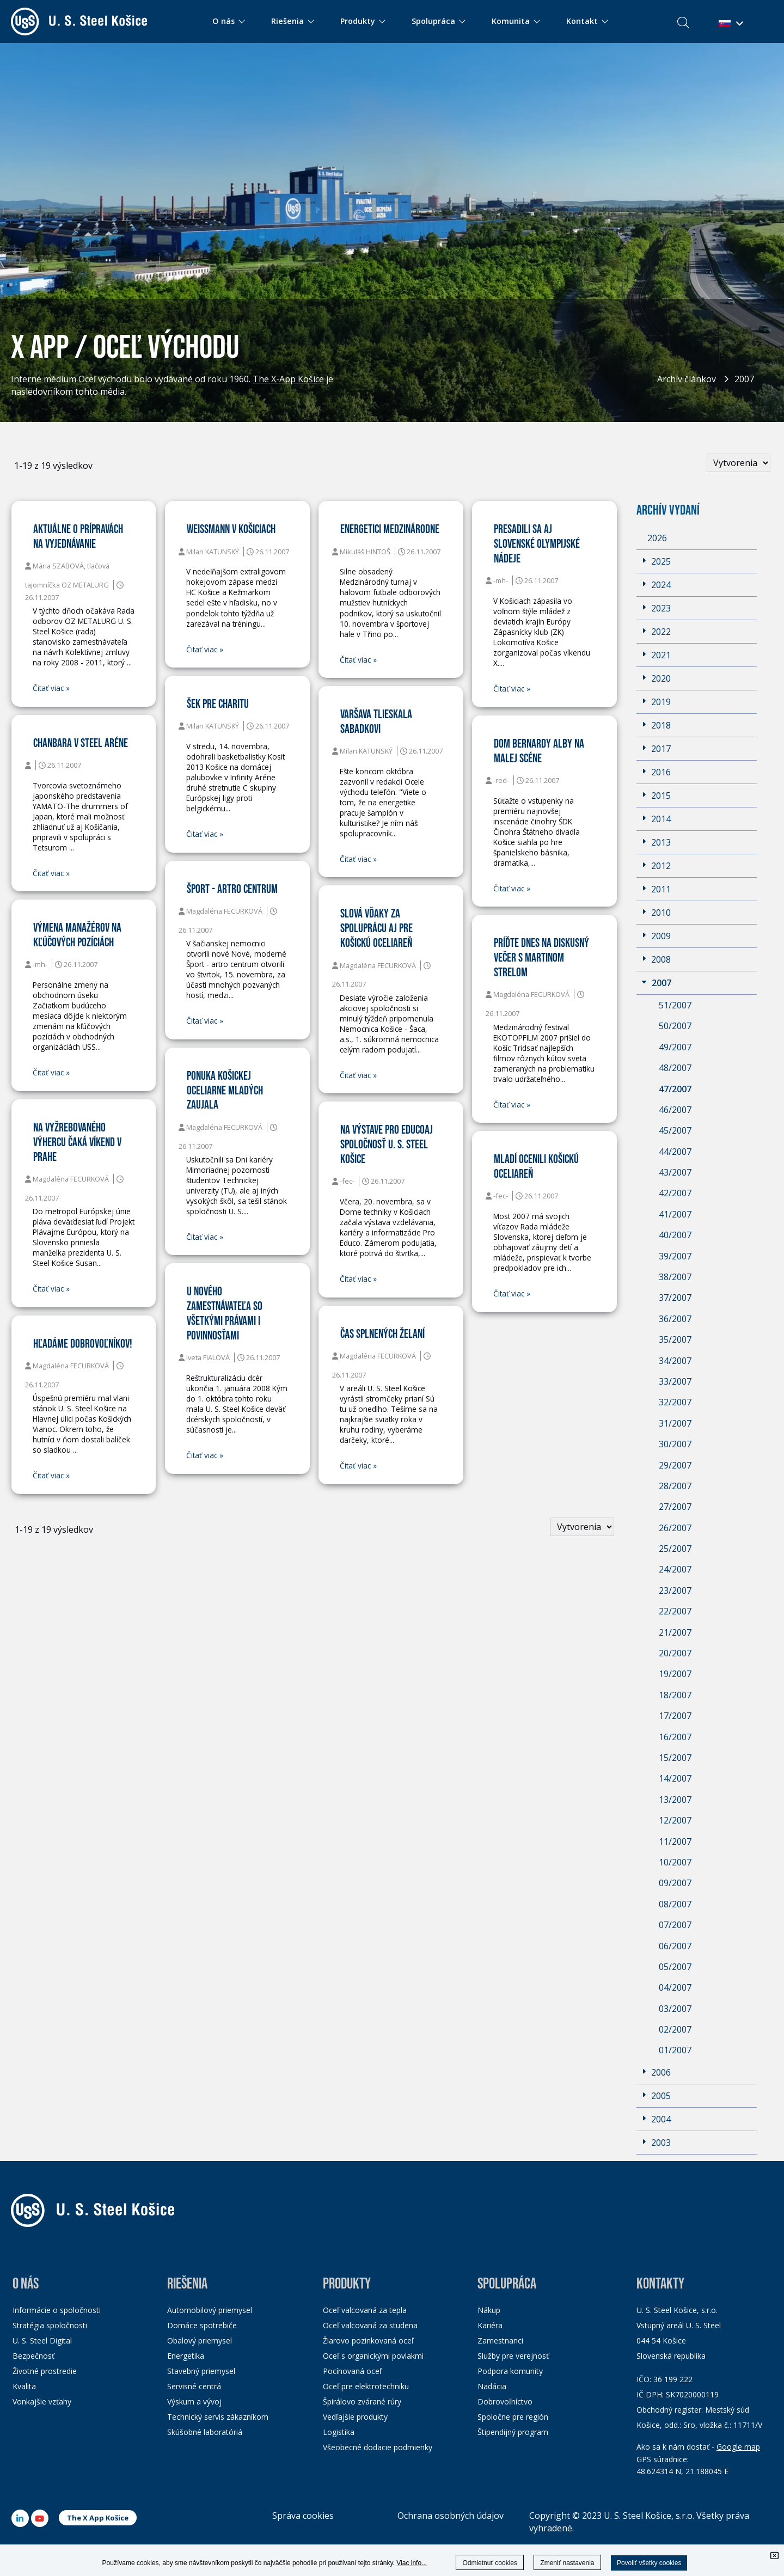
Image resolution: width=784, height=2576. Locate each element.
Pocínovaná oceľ (352, 2371)
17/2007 (675, 1716)
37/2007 (675, 1298)
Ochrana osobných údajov (450, 2516)
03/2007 (675, 2009)
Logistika (338, 2432)
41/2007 (675, 1214)
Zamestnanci (500, 2340)
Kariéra (490, 2325)
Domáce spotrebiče (202, 2325)
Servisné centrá (194, 2386)
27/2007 (675, 1507)
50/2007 (675, 1026)
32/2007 (675, 1402)
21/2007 (675, 1632)
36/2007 (675, 1319)
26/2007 (675, 1528)
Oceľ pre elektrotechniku (366, 2386)
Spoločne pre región (512, 2417)
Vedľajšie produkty (355, 2417)
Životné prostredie (45, 2371)
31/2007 (675, 1423)
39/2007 (675, 1256)
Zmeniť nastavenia (567, 2563)
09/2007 (675, 1883)
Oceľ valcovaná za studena (370, 2325)
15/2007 (675, 1758)
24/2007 (675, 1569)
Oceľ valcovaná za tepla (365, 2310)
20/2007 (675, 1653)
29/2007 (675, 1465)
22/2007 (675, 1611)
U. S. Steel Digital (42, 2340)
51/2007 (675, 1005)
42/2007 (675, 1193)
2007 (744, 379)
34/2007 (675, 1361)
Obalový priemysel (199, 2340)
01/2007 (675, 2050)
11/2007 (675, 1841)
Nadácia (491, 2386)
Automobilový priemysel (209, 2310)
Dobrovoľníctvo (504, 2401)
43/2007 (675, 1172)
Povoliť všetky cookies (649, 2563)
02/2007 (675, 2029)
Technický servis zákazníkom (217, 2417)
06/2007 (675, 1946)
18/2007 (675, 1695)
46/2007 (675, 1110)
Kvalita (24, 2386)
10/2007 (675, 1862)
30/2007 (675, 1444)
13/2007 (675, 1800)
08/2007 (675, 1904)
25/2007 (675, 1549)
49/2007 (675, 1047)
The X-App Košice (288, 379)
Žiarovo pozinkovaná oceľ (368, 2340)
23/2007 (675, 1590)
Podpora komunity (510, 2371)
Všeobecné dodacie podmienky (377, 2447)
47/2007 (675, 1089)
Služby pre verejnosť (513, 2356)
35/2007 (675, 1339)
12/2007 (675, 1820)
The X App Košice (97, 2518)
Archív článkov (686, 379)
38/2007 (675, 1277)
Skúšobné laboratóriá (204, 2432)
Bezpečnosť (33, 2356)
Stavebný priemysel (201, 2371)
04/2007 (675, 1987)
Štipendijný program (512, 2432)
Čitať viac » (51, 688)
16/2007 (675, 1737)
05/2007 (675, 1967)
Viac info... (411, 2563)
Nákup (488, 2310)
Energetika (185, 2356)
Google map (738, 2447)
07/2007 (675, 1925)
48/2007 (675, 1068)
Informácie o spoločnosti (57, 2310)
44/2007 (675, 1152)
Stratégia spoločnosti (50, 2325)
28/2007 (675, 1486)
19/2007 (675, 1674)
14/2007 (675, 1778)
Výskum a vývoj (194, 2401)
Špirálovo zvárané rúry (362, 2401)
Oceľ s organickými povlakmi (373, 2356)
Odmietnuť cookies (489, 2563)
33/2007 (675, 1381)
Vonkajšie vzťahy (42, 2401)
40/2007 (675, 1235)
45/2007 (675, 1130)
